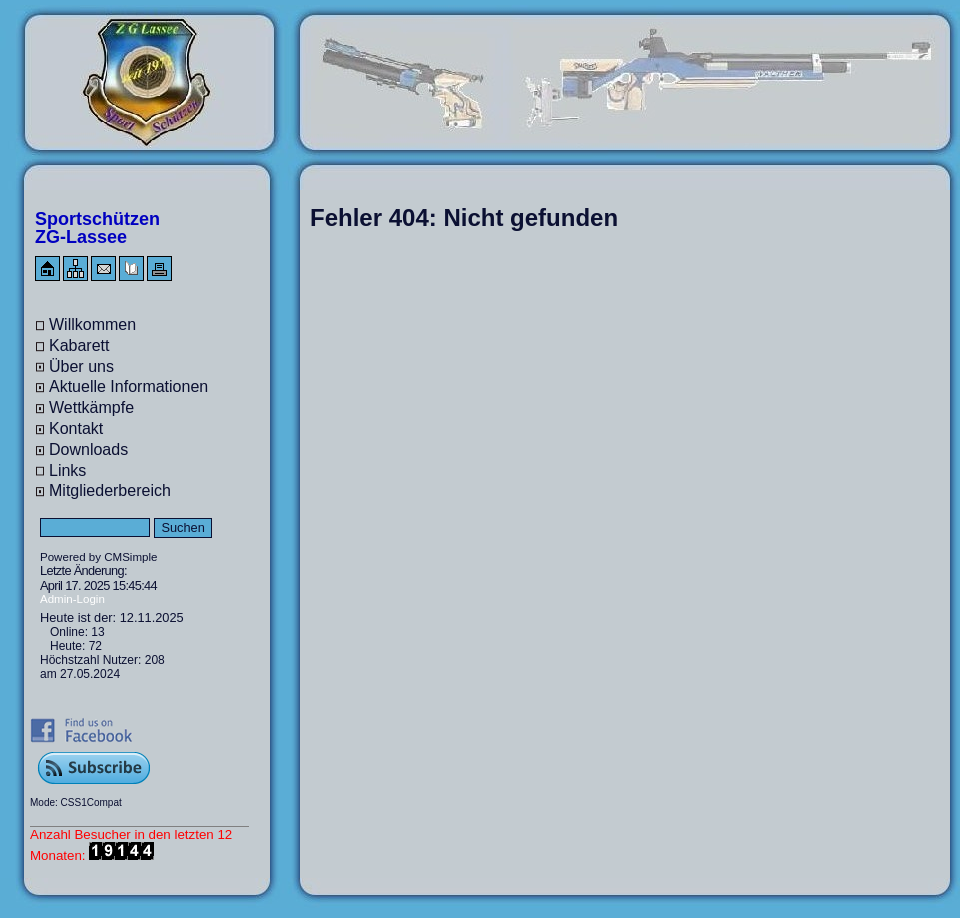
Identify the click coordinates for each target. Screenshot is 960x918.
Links (67, 470)
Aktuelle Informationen (128, 386)
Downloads (88, 449)
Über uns (81, 366)
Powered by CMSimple (98, 557)
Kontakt (76, 428)
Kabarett (79, 345)
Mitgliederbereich (110, 490)
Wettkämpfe (91, 407)
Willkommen (92, 324)
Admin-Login (72, 599)
